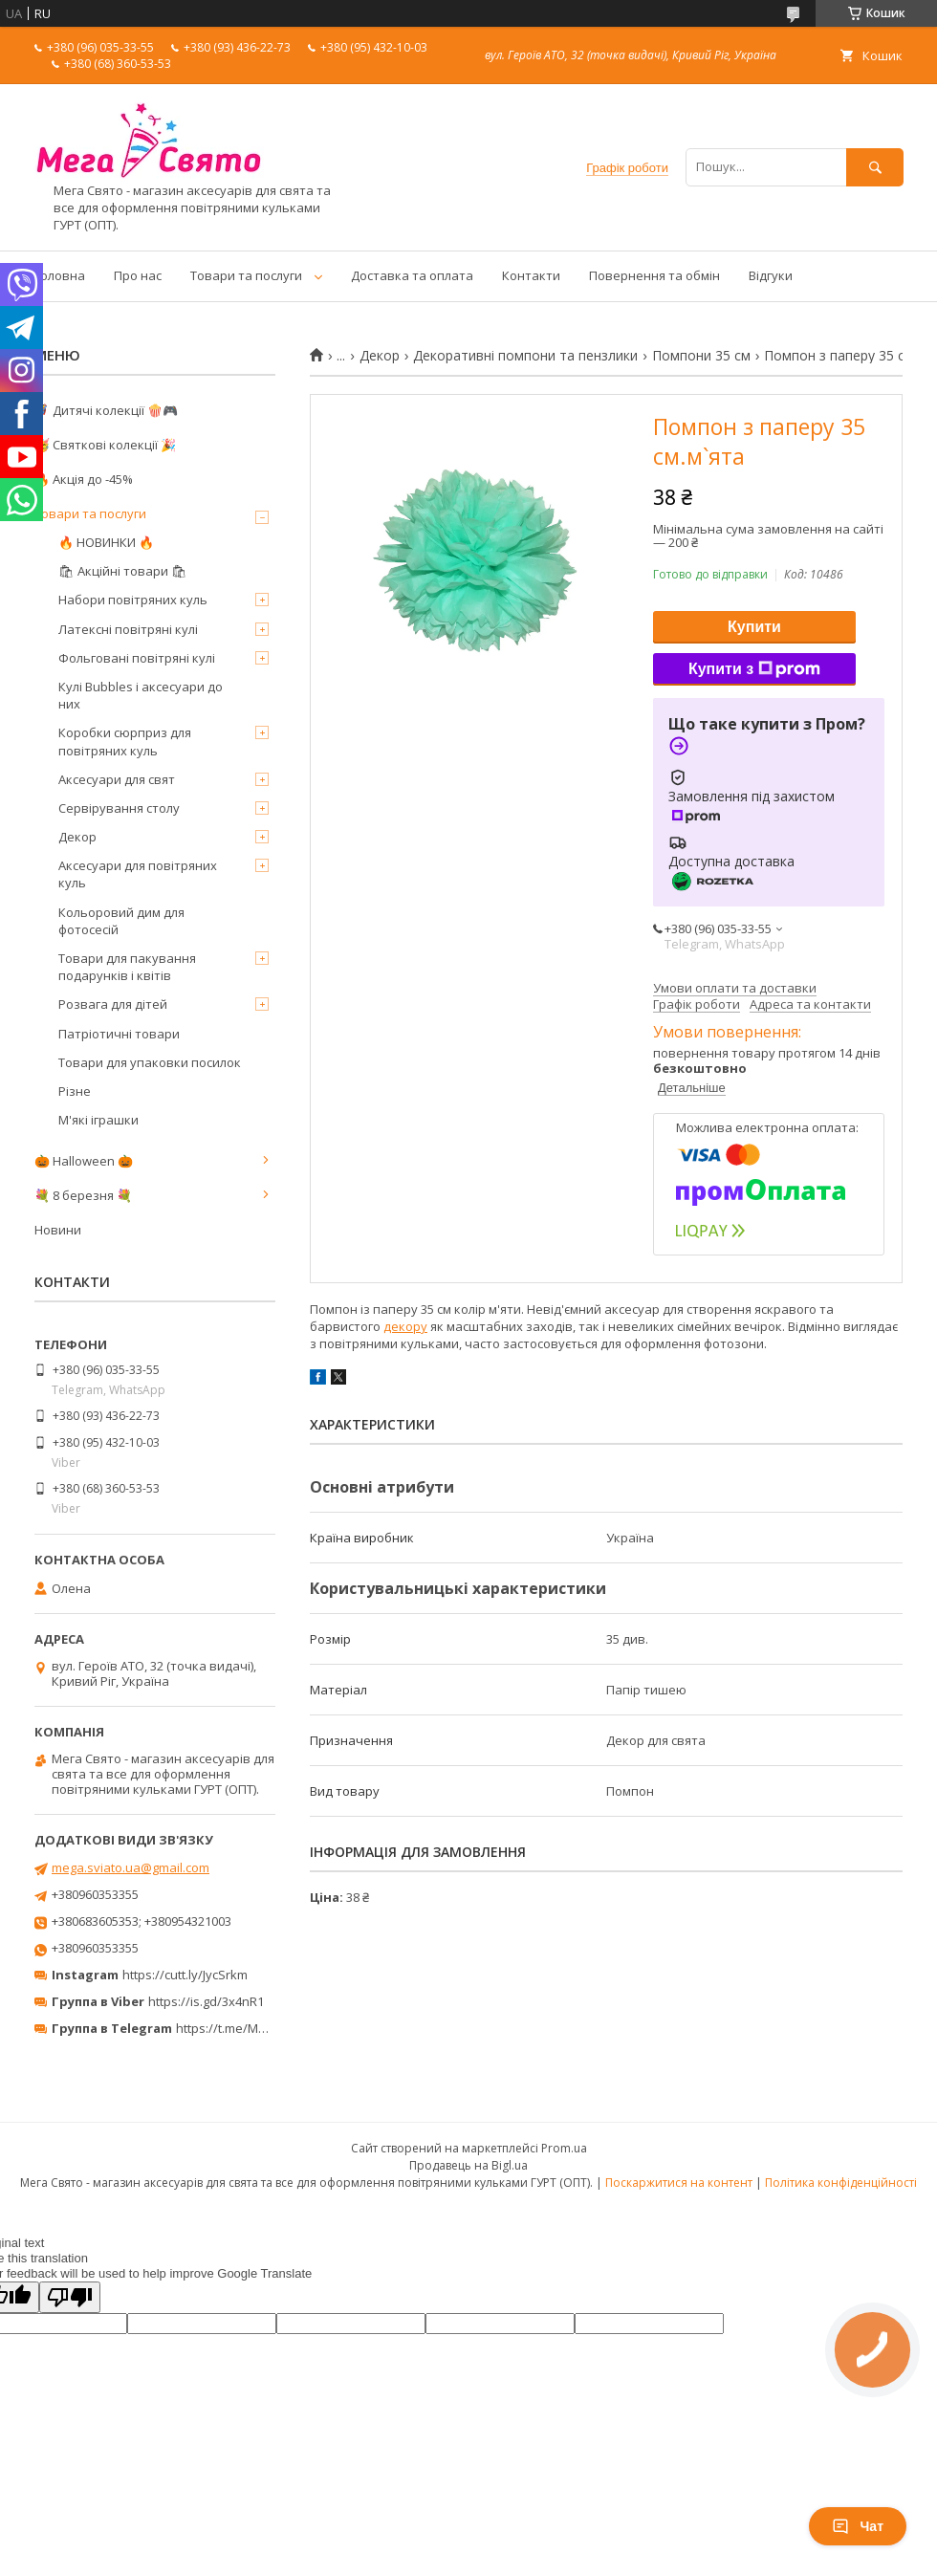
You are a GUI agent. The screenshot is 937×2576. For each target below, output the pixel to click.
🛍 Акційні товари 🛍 (122, 570)
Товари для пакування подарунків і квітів (127, 967)
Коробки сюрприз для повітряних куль (124, 741)
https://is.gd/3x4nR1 (206, 2001)
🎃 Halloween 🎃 (83, 1160)
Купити (754, 627)
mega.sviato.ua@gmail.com (130, 1867)
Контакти (531, 275)
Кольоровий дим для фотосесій (121, 921)
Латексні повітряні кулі (128, 629)
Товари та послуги (246, 275)
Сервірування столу (119, 808)
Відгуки (771, 275)
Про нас (138, 275)
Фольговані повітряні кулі (136, 657)
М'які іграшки (98, 1119)
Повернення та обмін (654, 275)
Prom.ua (564, 2148)
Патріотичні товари (119, 1033)
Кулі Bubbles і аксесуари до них (140, 695)
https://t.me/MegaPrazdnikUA (262, 2028)
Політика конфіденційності (841, 2182)
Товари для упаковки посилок (149, 1062)
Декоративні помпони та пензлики (525, 355)
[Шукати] (875, 167)
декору (405, 1326)
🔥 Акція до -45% (83, 479)
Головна (59, 275)
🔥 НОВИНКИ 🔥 (106, 542)
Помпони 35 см (701, 355)
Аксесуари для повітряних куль (137, 874)
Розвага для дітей (112, 1004)
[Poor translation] (69, 2297)
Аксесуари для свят (116, 779)
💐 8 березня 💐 (83, 1195)
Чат (857, 2526)
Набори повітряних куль (132, 599)
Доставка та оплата (412, 275)
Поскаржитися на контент (678, 2182)
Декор (380, 355)
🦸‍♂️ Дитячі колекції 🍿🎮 (106, 410)
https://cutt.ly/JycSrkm (185, 1974)
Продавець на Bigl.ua (468, 2165)
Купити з (754, 669)
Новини (57, 1229)
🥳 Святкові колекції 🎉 (105, 444)
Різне (74, 1091)
